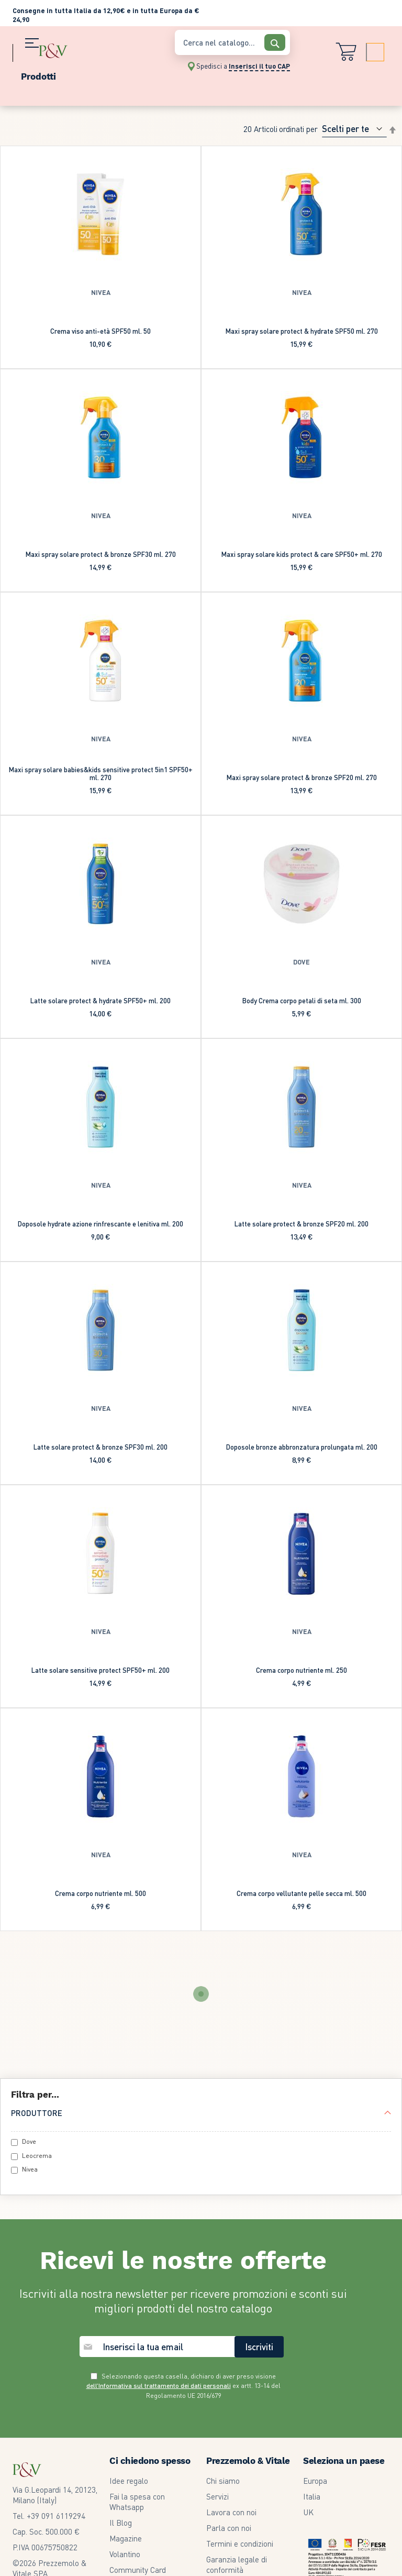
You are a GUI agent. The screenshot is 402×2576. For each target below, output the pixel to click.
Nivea (30, 2169)
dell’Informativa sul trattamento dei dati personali (158, 2385)
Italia (311, 2496)
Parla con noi (228, 2528)
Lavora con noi (231, 2512)
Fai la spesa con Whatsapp (137, 2501)
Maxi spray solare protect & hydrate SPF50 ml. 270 (302, 331)
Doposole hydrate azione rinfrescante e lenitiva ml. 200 (100, 1223)
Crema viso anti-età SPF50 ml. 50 (100, 331)
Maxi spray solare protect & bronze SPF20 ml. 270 (302, 777)
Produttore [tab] (36, 2113)
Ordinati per (298, 129)
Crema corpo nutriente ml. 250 (301, 1670)
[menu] (88, 74)
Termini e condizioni (239, 2543)
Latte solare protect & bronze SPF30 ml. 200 (101, 1447)
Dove (29, 2141)
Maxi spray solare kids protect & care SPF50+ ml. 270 (301, 554)
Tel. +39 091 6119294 (49, 2516)
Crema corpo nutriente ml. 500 (100, 1893)
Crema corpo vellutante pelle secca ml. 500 (301, 1893)
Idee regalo (128, 2480)
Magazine (125, 2538)
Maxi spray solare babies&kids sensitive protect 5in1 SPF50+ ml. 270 (101, 773)
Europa (315, 2480)
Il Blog (120, 2522)
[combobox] (232, 42)
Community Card (137, 2569)
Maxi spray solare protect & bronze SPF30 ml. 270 (101, 554)
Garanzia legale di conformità (236, 2564)
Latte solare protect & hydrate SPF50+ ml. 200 (100, 1000)
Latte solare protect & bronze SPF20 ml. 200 (301, 1223)
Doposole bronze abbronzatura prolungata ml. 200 (301, 1447)
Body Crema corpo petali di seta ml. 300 (301, 1000)
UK (308, 2512)
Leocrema (37, 2156)
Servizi (217, 2496)
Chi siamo (223, 2480)
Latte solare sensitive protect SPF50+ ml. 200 (100, 1670)
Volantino (124, 2554)
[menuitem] (88, 74)
